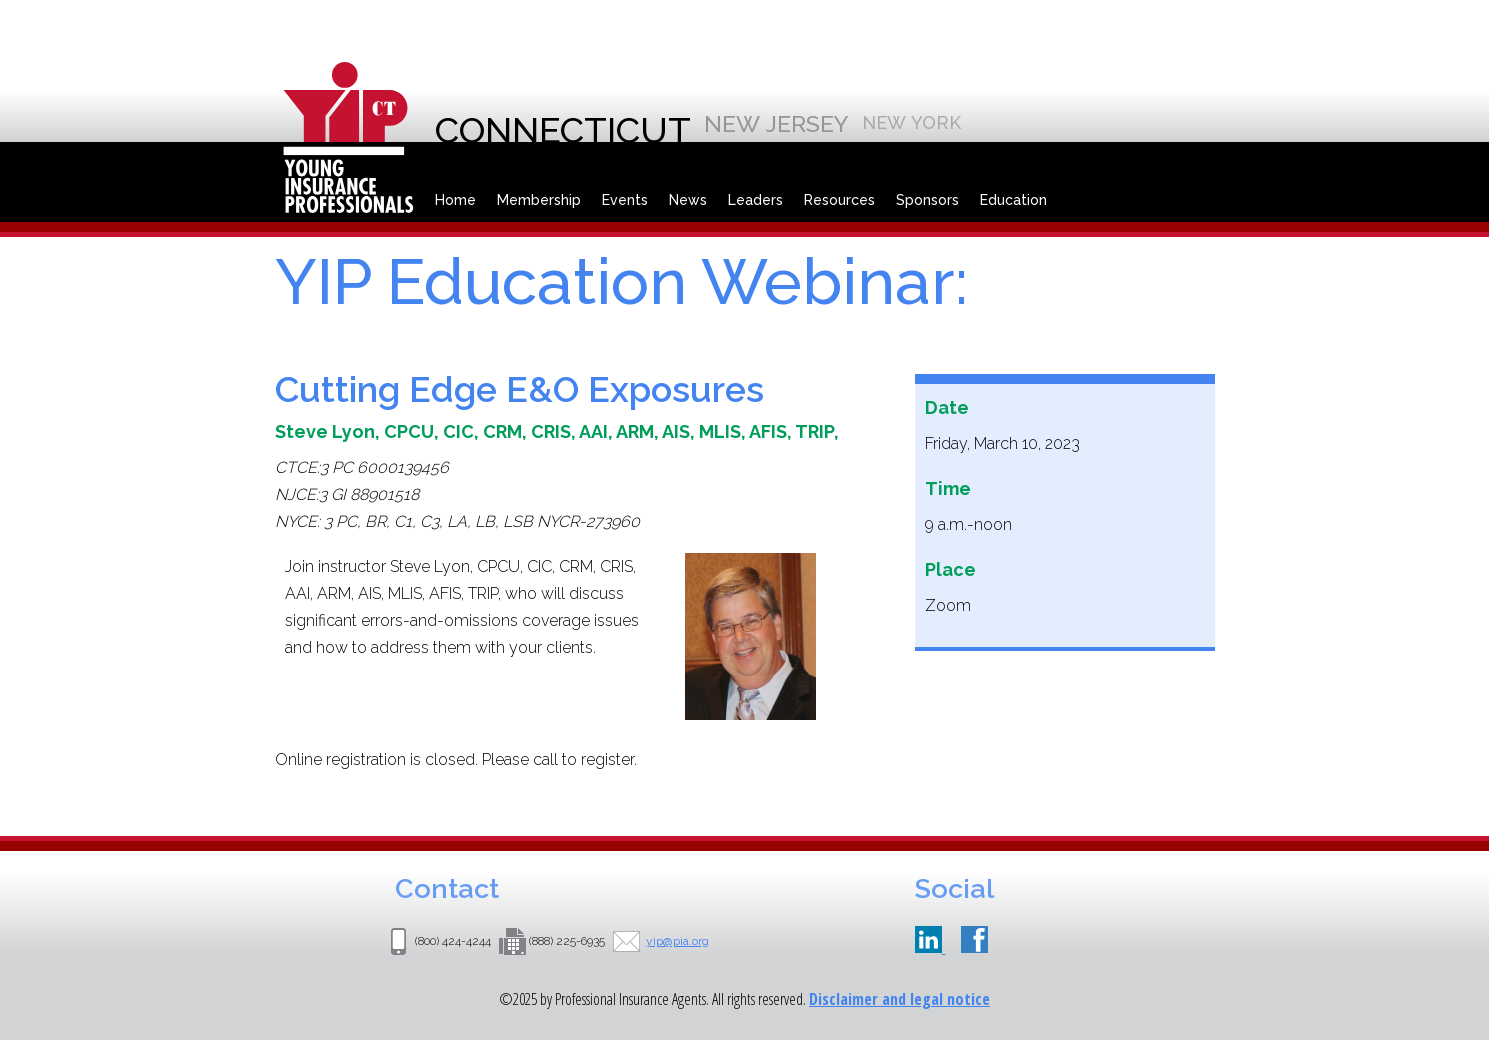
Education (1013, 200)
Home (455, 200)
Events (625, 200)
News (688, 200)
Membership (539, 200)
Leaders (755, 200)
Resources (839, 200)
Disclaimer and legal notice (899, 999)
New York (911, 122)
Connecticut (563, 130)
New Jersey (776, 123)
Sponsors (927, 200)
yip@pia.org (677, 941)
